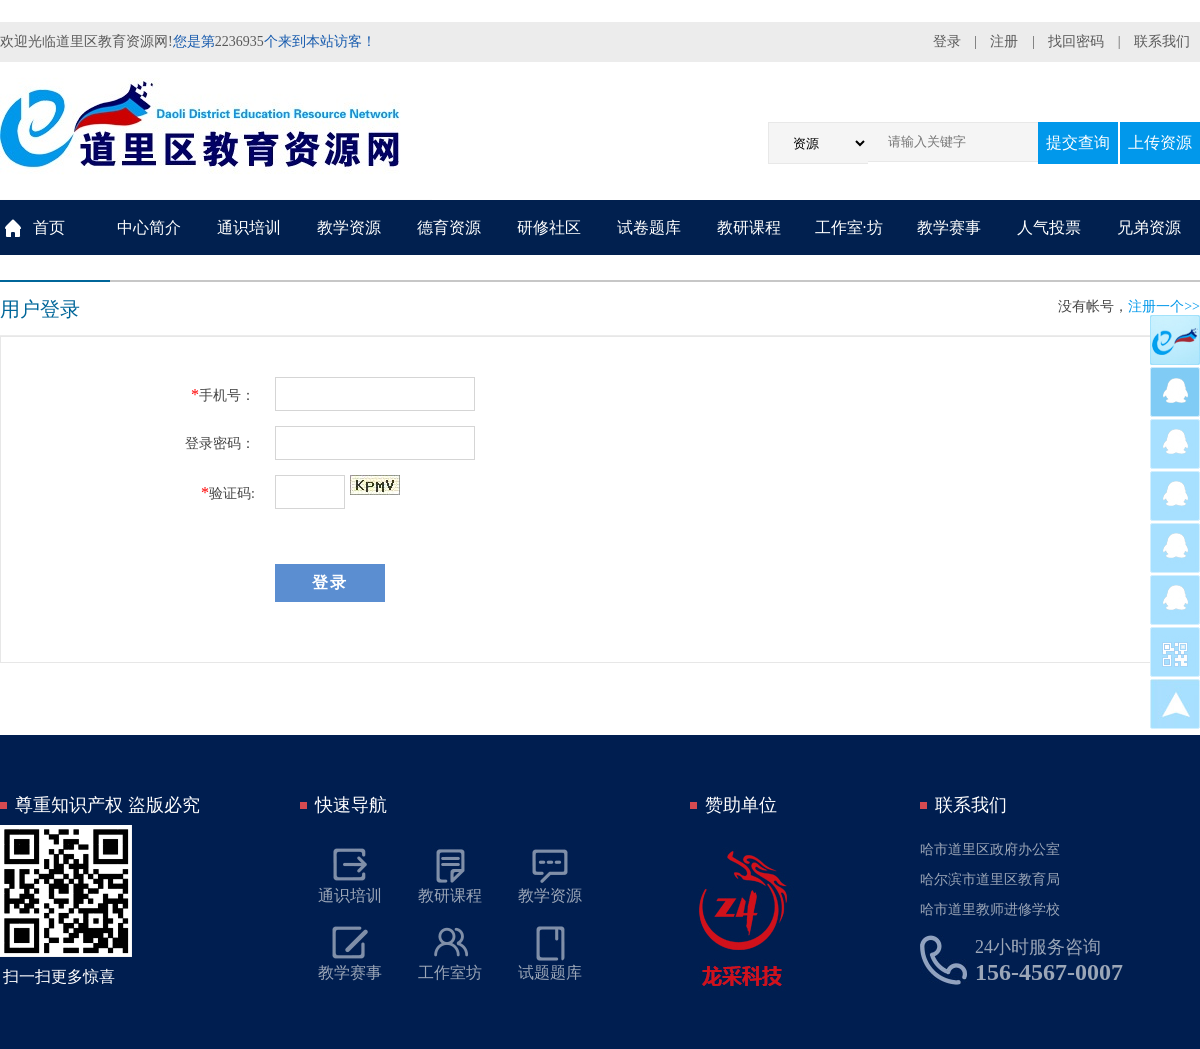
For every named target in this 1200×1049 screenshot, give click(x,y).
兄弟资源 (1149, 227)
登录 (947, 41)
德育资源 (449, 227)
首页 (49, 227)
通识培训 (249, 227)
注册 (1004, 41)
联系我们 (1162, 41)
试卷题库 (649, 227)
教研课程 (749, 227)
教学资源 (349, 227)
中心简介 (149, 227)
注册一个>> (1164, 306)
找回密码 (1076, 41)
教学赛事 (949, 227)
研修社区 (549, 227)
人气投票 (1049, 227)
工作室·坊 (849, 227)
